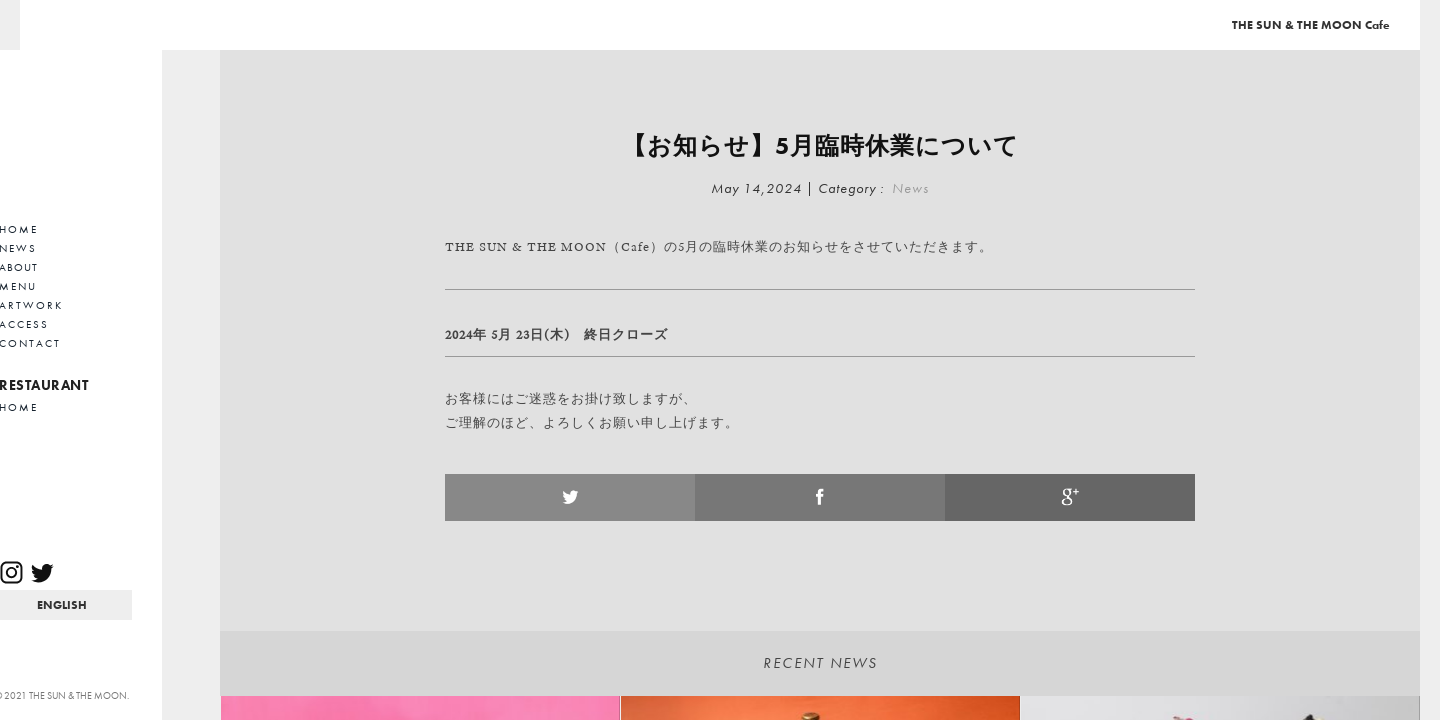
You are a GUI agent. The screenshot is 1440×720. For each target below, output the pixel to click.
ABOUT (77, 267)
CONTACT (89, 343)
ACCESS (83, 324)
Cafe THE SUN (120, 125)
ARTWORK (90, 305)
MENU (77, 286)
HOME (77, 229)
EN (120, 605)
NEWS (77, 248)
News (910, 188)
